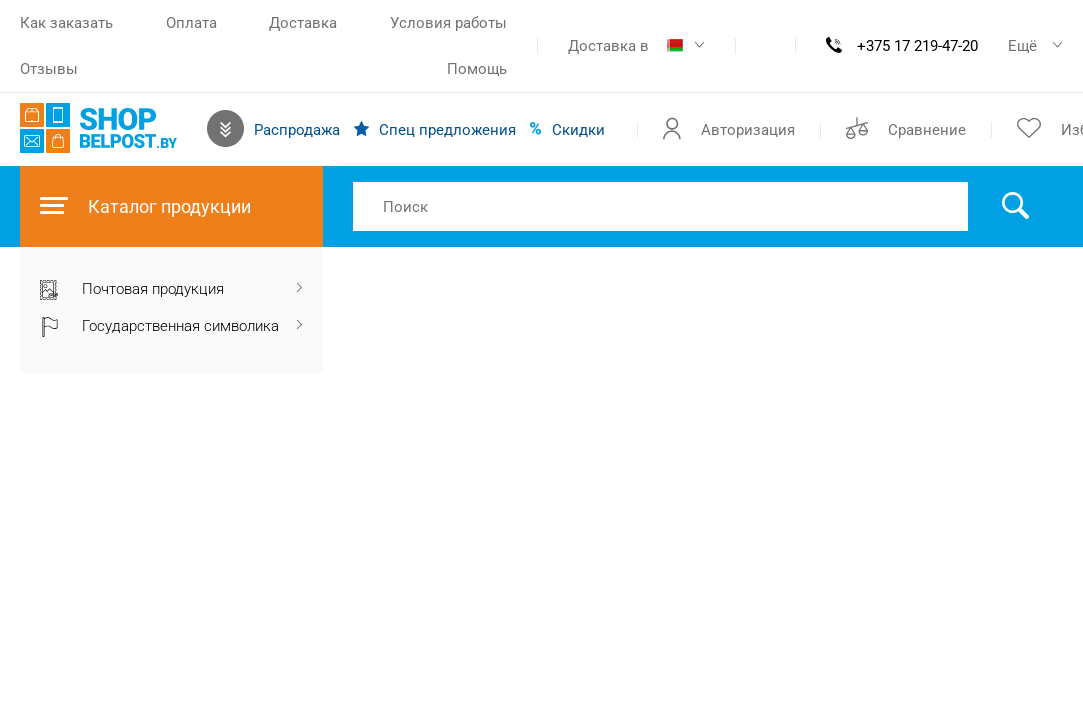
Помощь (477, 69)
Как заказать (66, 23)
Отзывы (49, 69)
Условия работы (448, 23)
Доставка (303, 23)
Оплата (191, 23)
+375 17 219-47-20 (917, 46)
